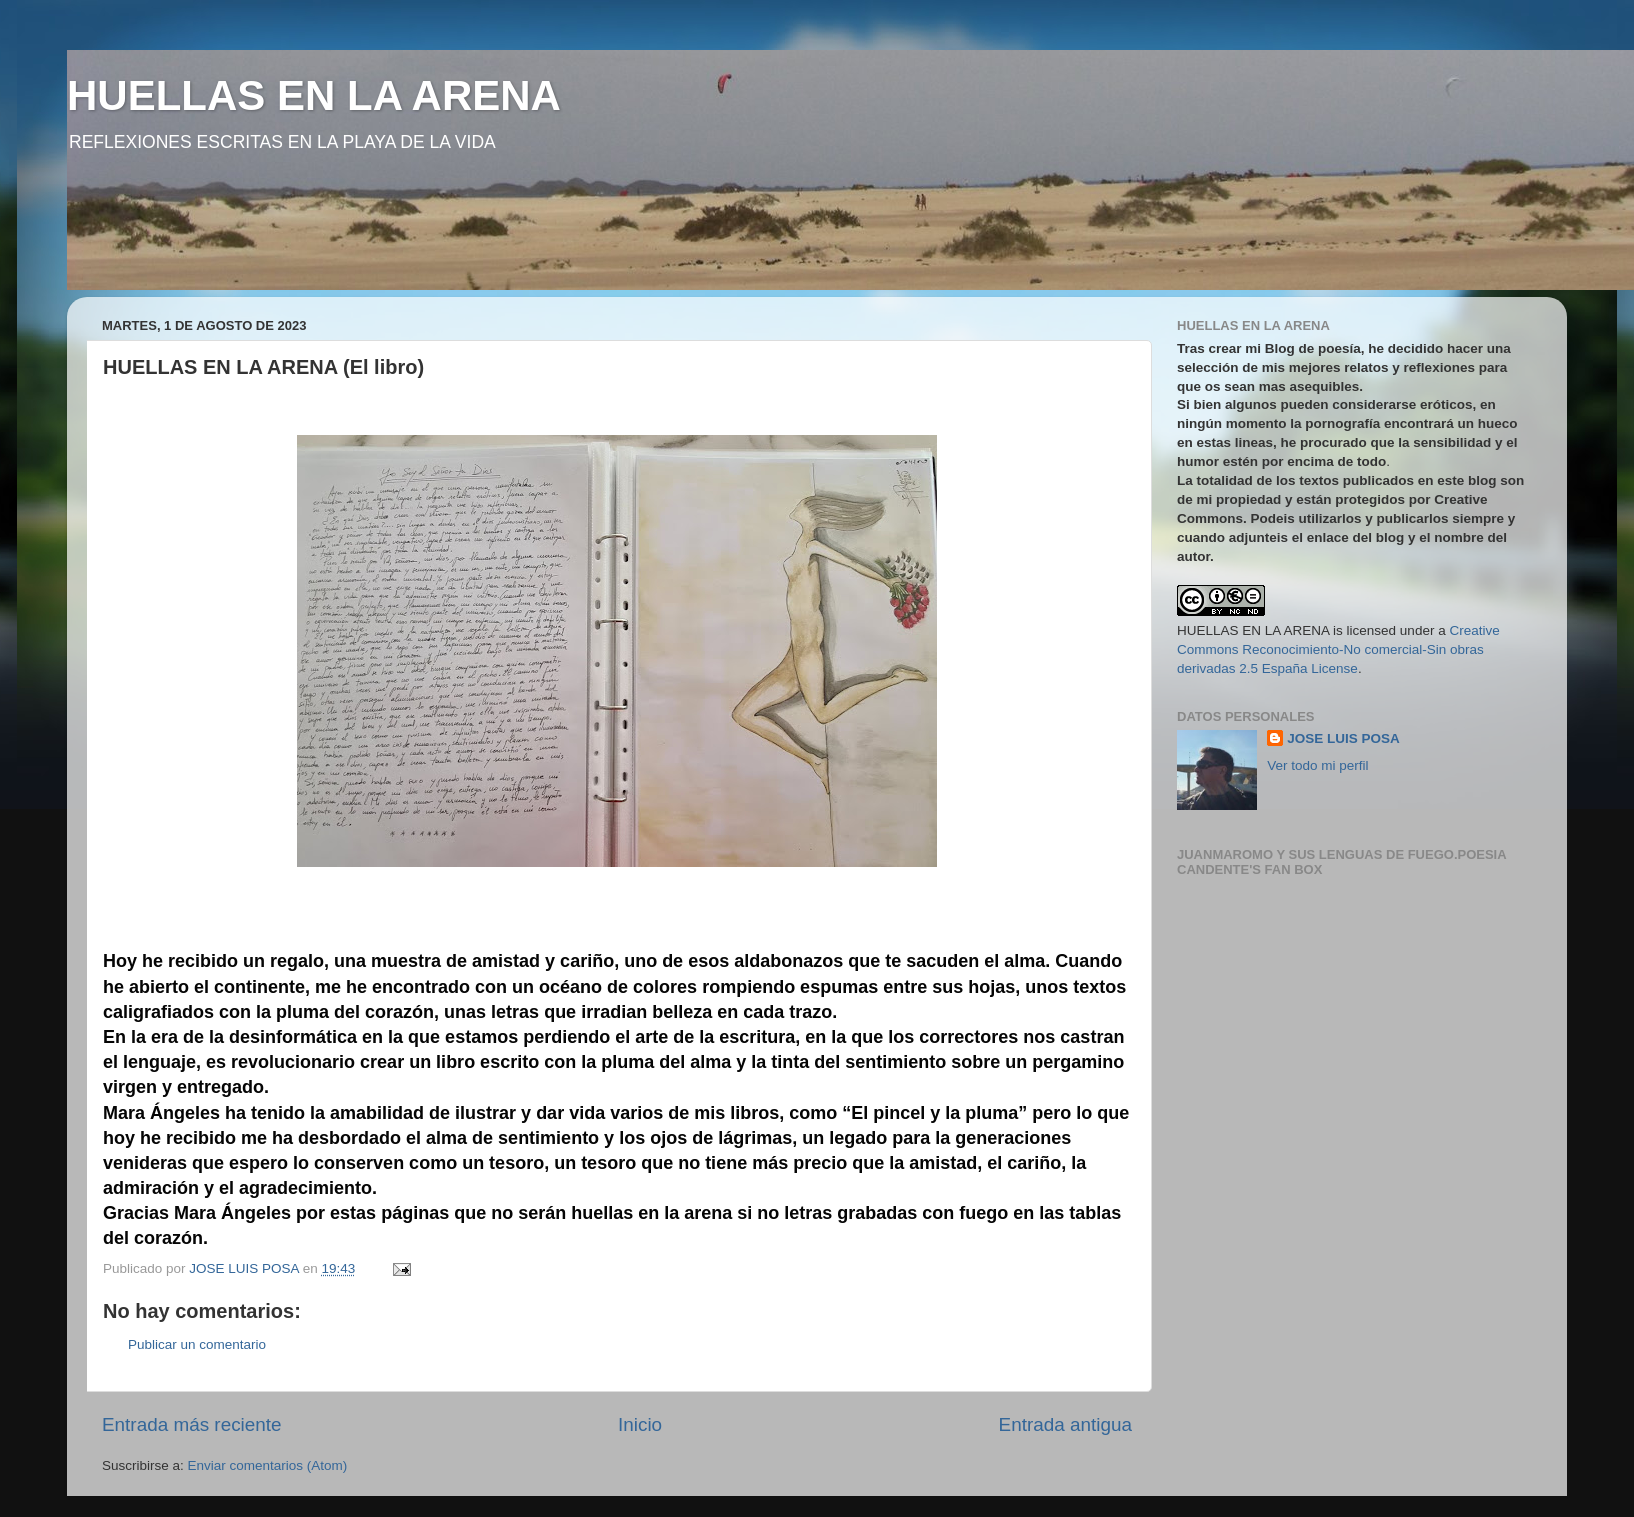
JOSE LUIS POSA (1343, 738)
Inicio (640, 1424)
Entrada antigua (1065, 1424)
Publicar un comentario (197, 1344)
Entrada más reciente (192, 1424)
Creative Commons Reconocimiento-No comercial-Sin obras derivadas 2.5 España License (1338, 649)
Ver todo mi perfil (1317, 765)
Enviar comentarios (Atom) (268, 1465)
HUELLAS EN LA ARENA (314, 95)
